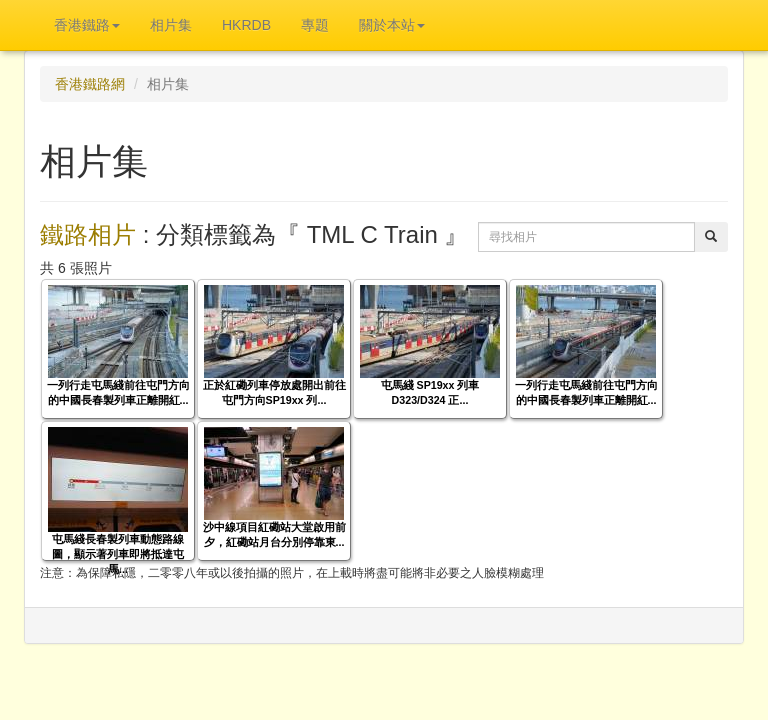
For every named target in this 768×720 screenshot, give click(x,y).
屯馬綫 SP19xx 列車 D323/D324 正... (430, 392)
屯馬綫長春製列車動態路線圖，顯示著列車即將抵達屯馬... (118, 554)
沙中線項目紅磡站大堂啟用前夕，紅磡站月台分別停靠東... (274, 534)
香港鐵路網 (90, 84)
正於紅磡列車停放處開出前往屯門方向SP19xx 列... (274, 392)
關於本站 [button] (392, 25)
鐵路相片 (88, 234)
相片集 (171, 25)
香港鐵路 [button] (87, 25)
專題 (315, 25)
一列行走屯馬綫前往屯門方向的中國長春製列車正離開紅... (118, 392)
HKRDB (246, 25)
